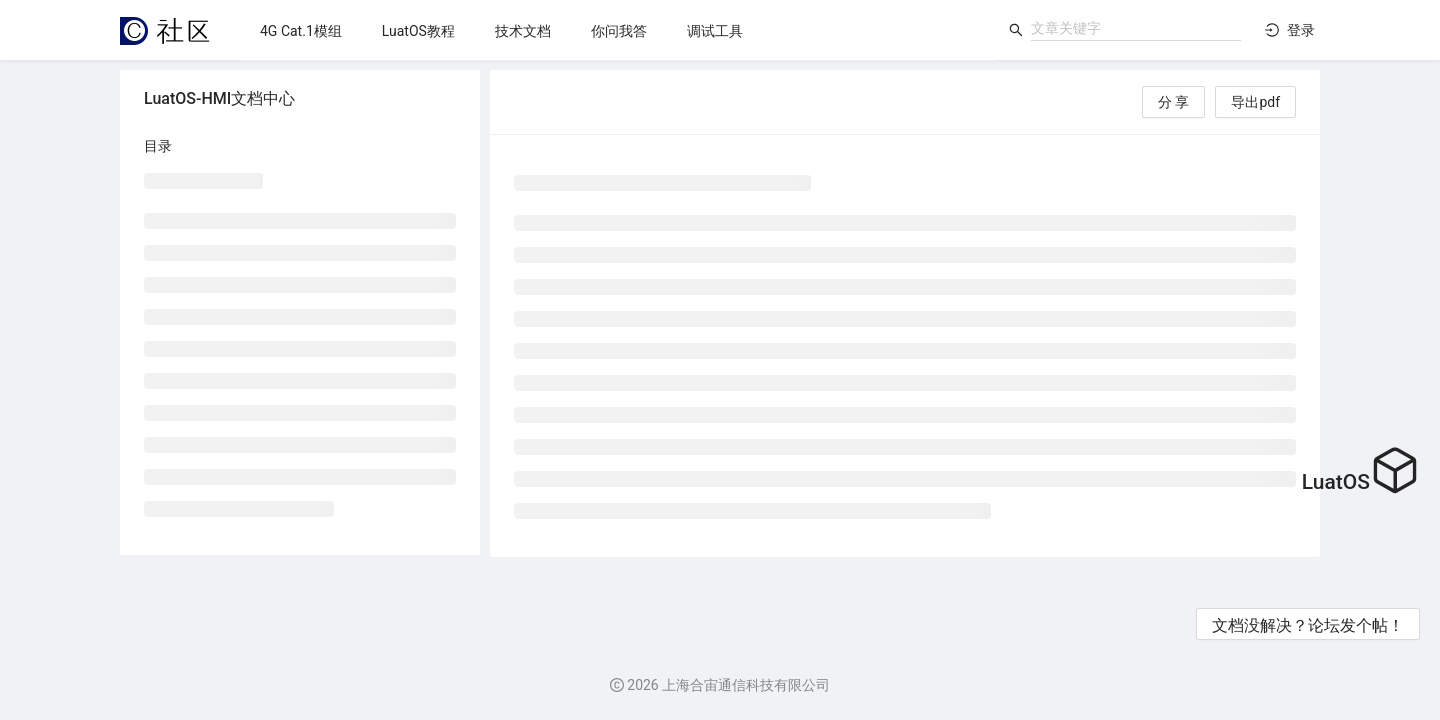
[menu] (618, 30)
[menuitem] (301, 31)
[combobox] (1136, 28)
